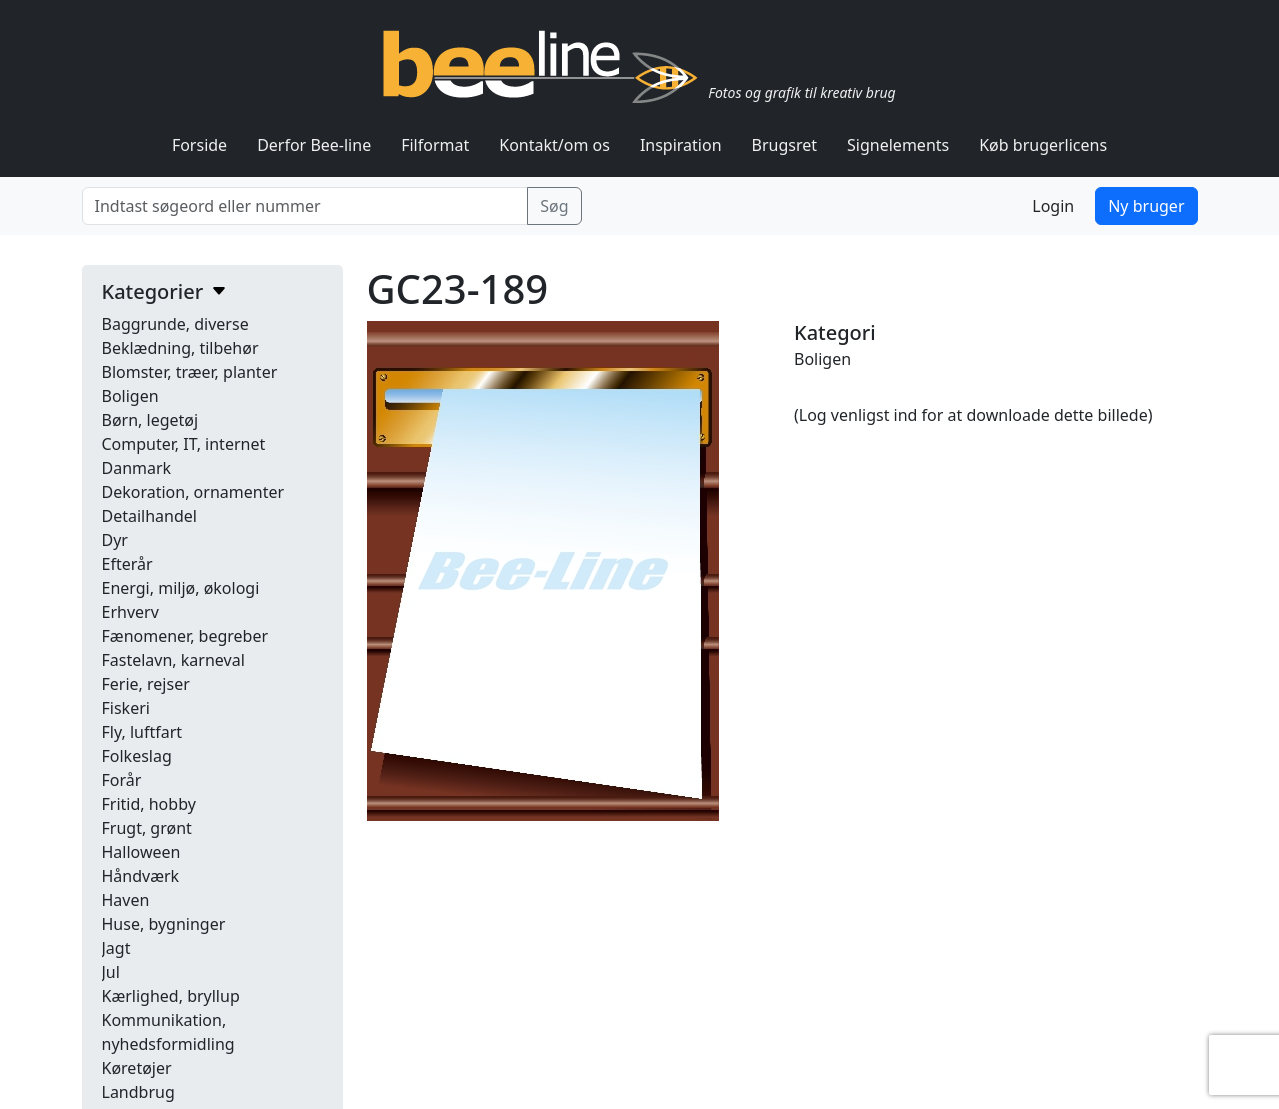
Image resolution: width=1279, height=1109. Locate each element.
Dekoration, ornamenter (193, 492)
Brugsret (785, 145)
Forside (199, 145)
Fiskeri (126, 708)
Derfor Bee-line (314, 145)
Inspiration (681, 145)
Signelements (898, 145)
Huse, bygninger (164, 924)
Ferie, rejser (146, 684)
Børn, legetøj (150, 420)
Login (1053, 206)
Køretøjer (137, 1068)
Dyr (115, 540)
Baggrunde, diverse (175, 324)
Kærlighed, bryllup (171, 996)
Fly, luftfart (142, 732)
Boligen (130, 396)
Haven (126, 900)
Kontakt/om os (554, 145)
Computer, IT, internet (184, 444)
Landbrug (138, 1092)
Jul (111, 972)
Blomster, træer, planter (190, 372)
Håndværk (141, 876)
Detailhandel (149, 516)
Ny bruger (1146, 206)
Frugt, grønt (147, 828)
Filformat (435, 145)
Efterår (127, 564)
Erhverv (130, 612)
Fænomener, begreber (185, 636)
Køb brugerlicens (1043, 145)
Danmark (137, 468)
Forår (122, 780)
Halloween (141, 852)
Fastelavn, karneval (173, 660)
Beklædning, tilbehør (180, 348)
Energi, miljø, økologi (181, 588)
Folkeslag (137, 756)
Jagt (116, 948)
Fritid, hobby (149, 804)
